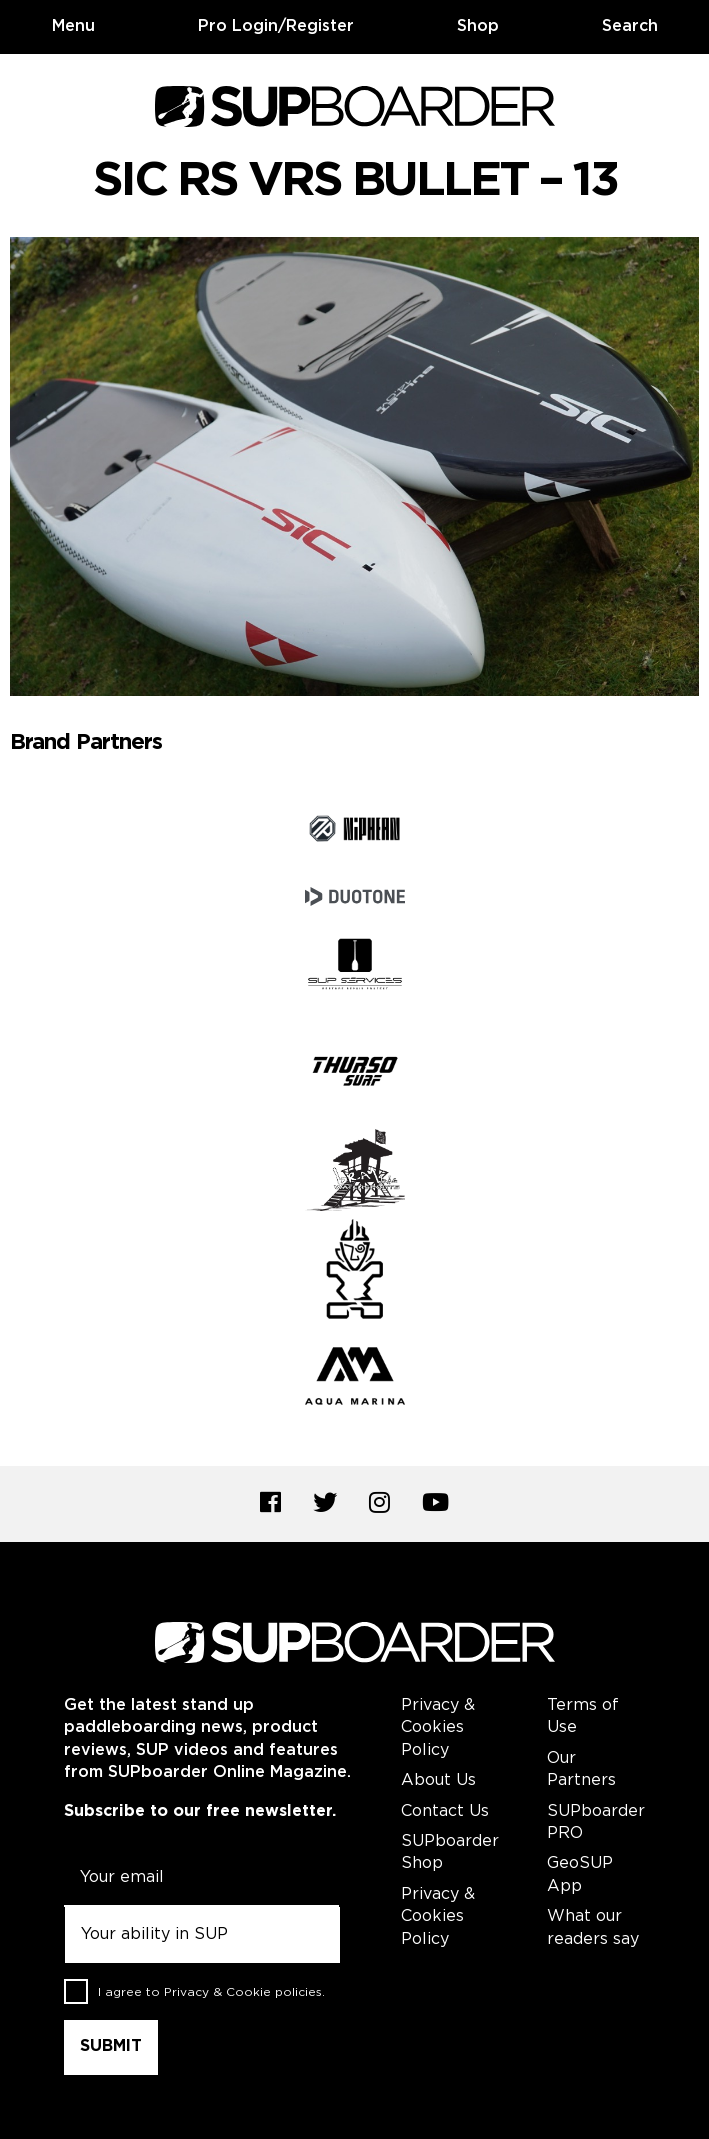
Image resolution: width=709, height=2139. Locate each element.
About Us (438, 1780)
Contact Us (445, 1811)
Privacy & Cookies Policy (438, 1728)
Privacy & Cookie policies (243, 1992)
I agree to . (211, 1992)
